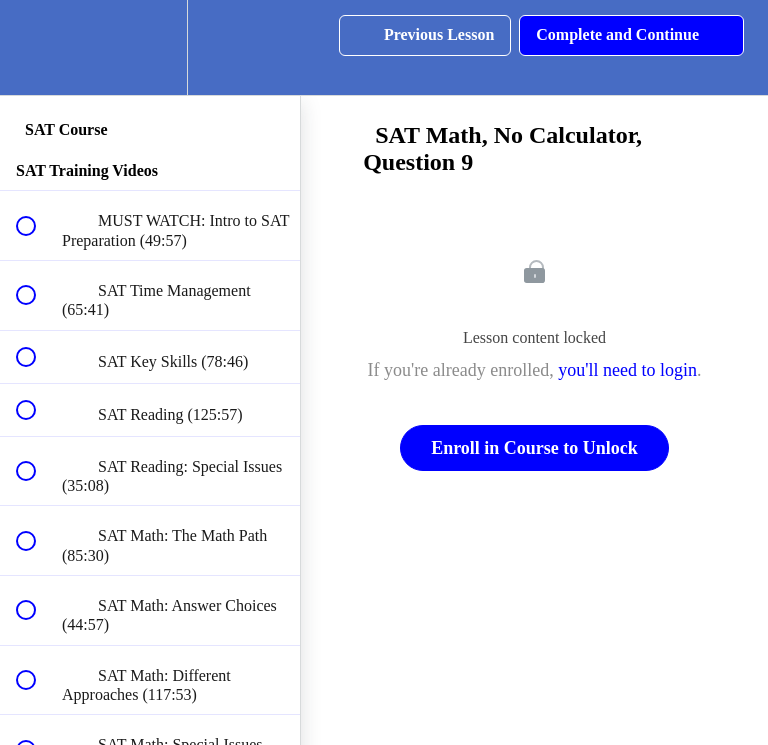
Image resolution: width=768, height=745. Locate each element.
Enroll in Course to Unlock (534, 448)
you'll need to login (627, 370)
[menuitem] (150, 47)
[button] (37, 47)
